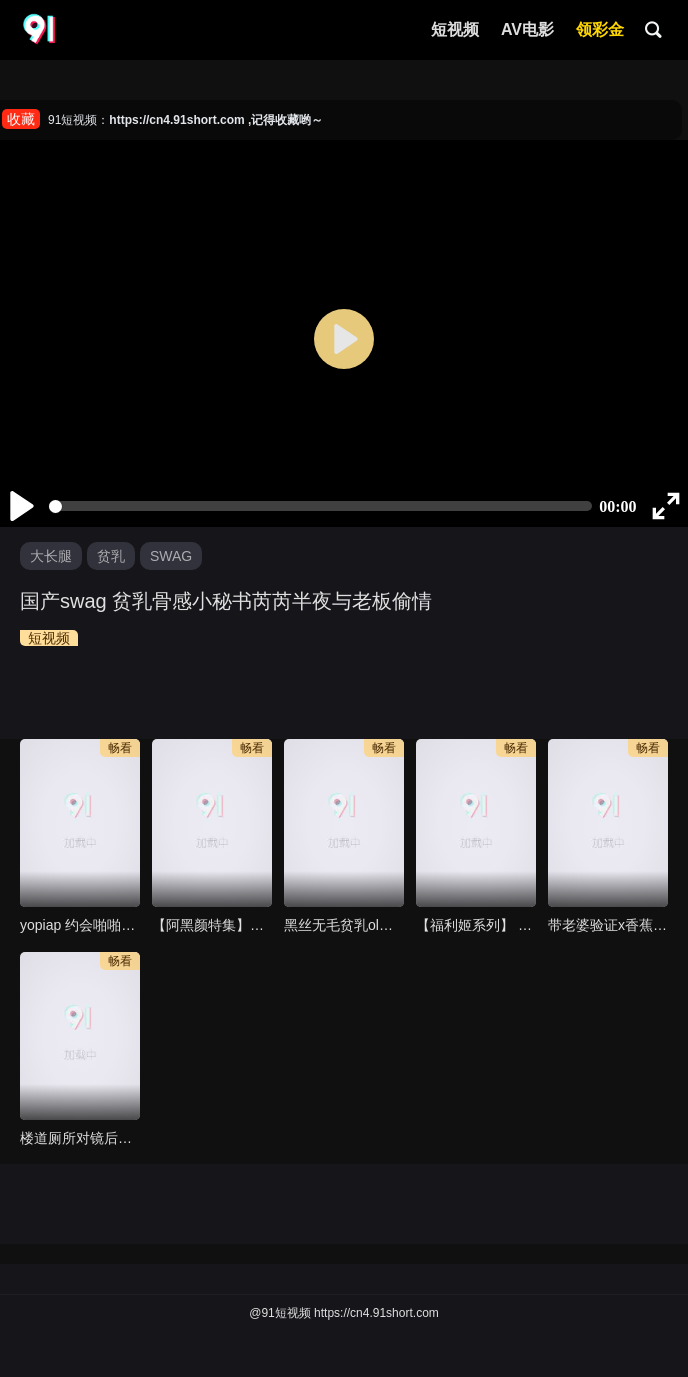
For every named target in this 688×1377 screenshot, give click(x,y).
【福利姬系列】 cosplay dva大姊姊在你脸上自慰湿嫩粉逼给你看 (476, 925)
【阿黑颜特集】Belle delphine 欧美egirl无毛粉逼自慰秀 (212, 925)
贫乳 (111, 556)
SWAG (171, 556)
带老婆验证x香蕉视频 (608, 925)
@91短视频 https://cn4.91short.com (344, 1313)
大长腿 (51, 556)
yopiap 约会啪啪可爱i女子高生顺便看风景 (80, 925)
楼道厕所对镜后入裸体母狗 (80, 1138)
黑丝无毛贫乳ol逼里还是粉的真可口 (344, 925)
